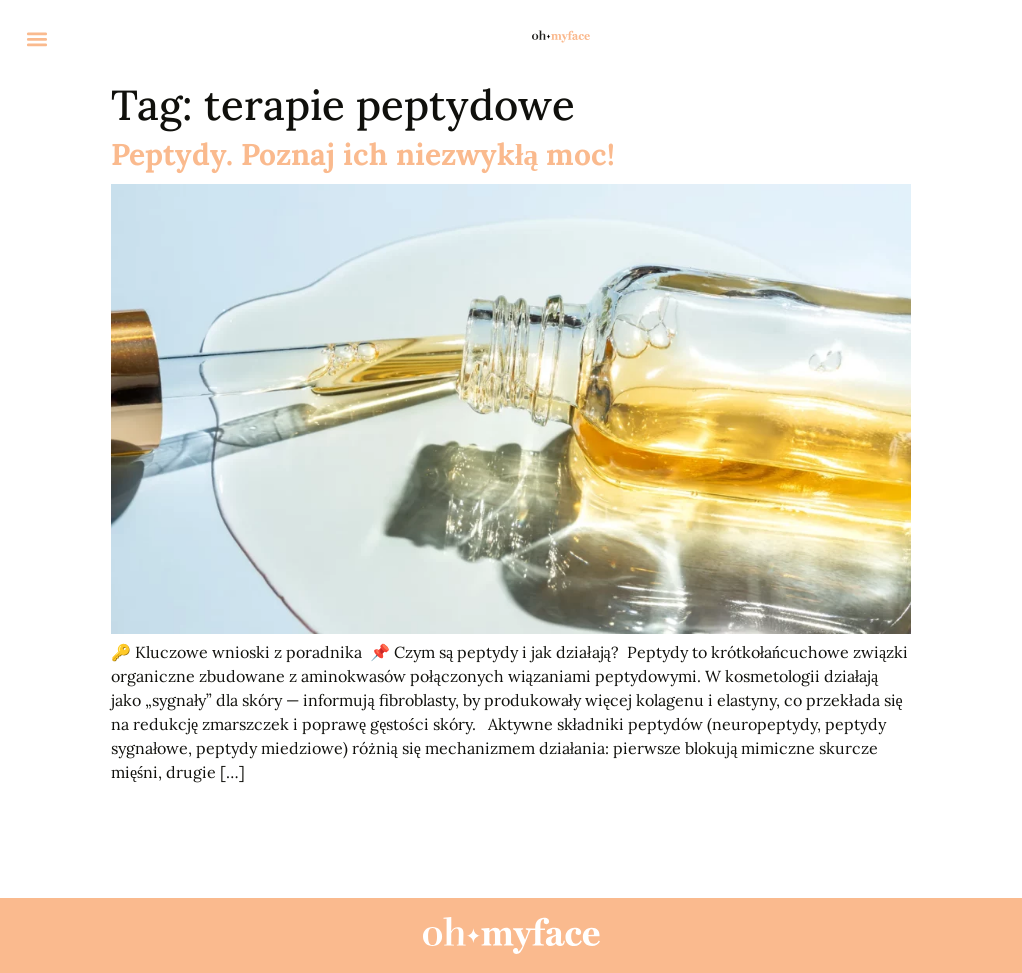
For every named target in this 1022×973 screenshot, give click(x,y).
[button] (36, 39)
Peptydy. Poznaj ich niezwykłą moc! (363, 154)
